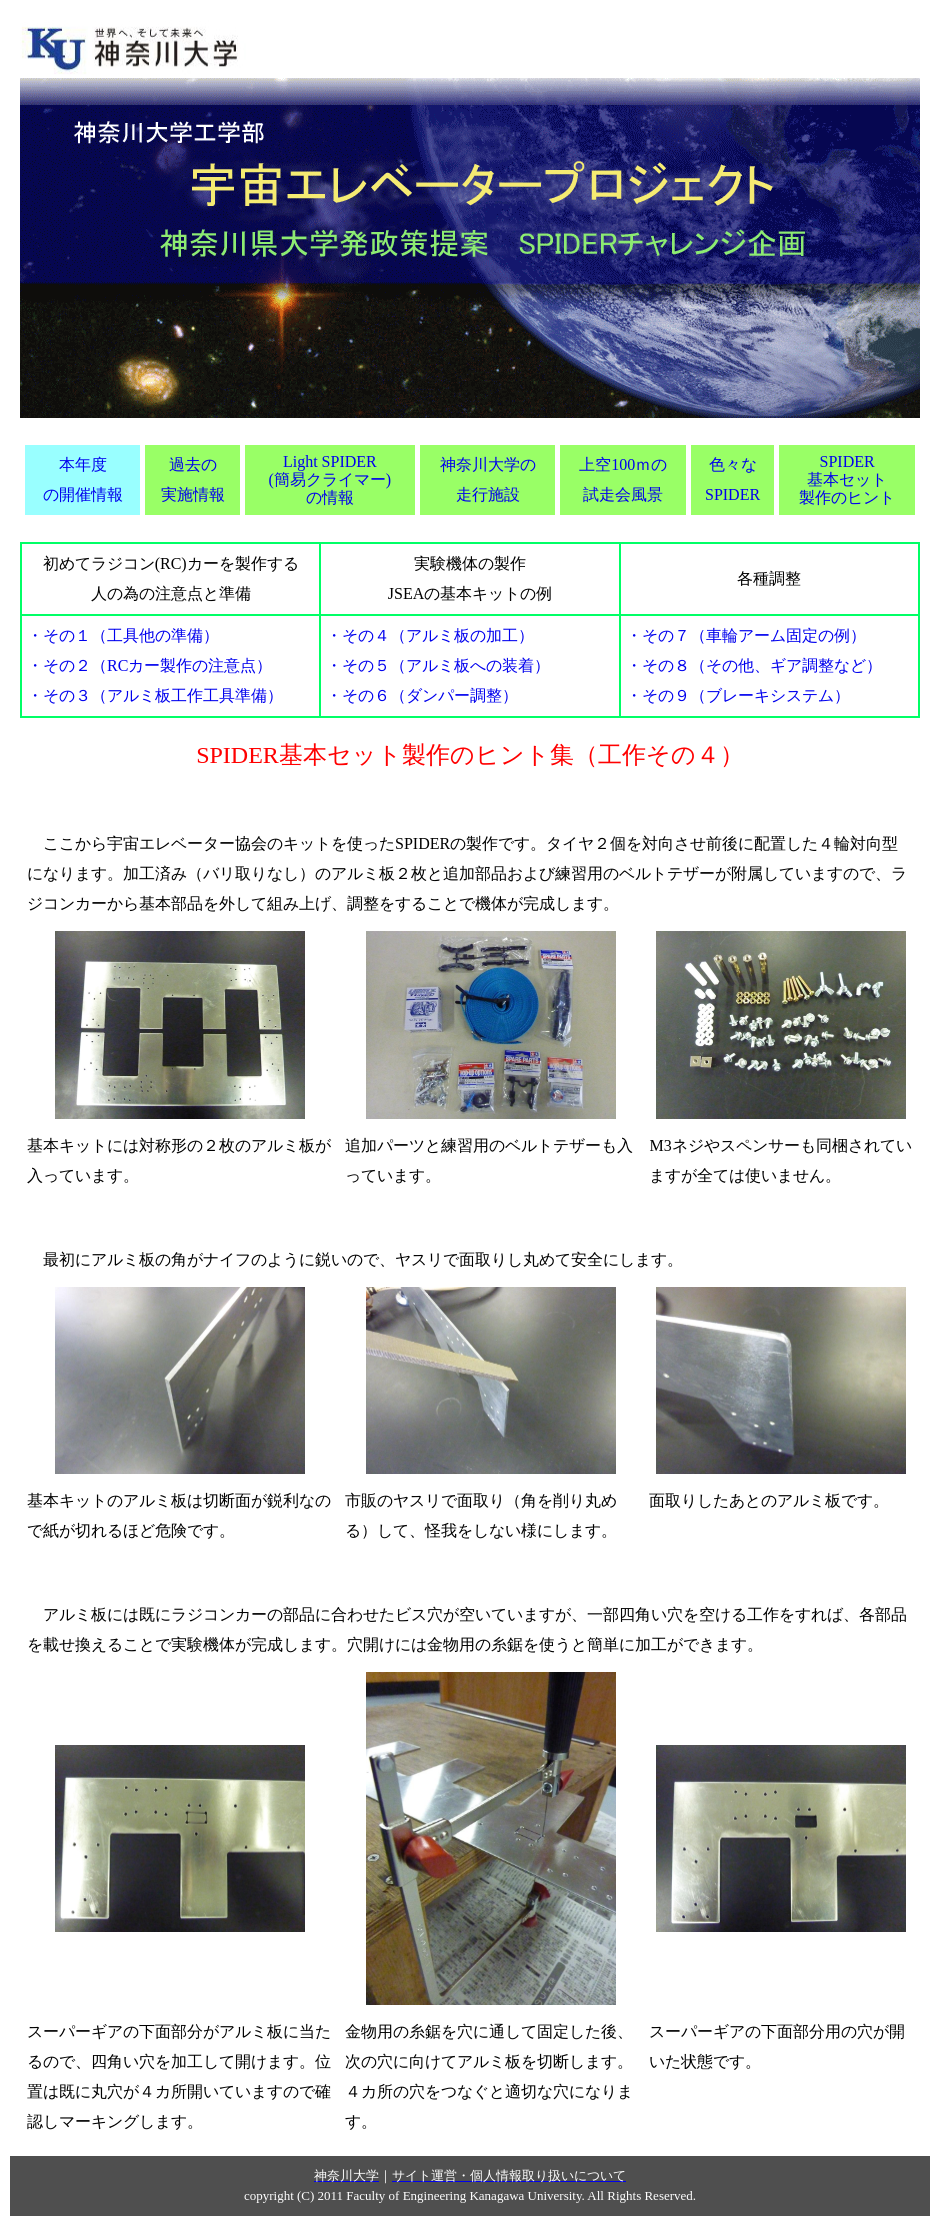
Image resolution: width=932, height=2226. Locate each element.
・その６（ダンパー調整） (422, 695)
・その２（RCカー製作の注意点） (149, 665)
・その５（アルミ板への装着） (438, 665)
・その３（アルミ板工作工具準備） (155, 695)
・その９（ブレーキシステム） (738, 695)
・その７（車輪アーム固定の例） (746, 635)
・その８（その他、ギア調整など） (754, 665)
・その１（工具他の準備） (123, 635)
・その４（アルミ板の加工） (430, 635)
